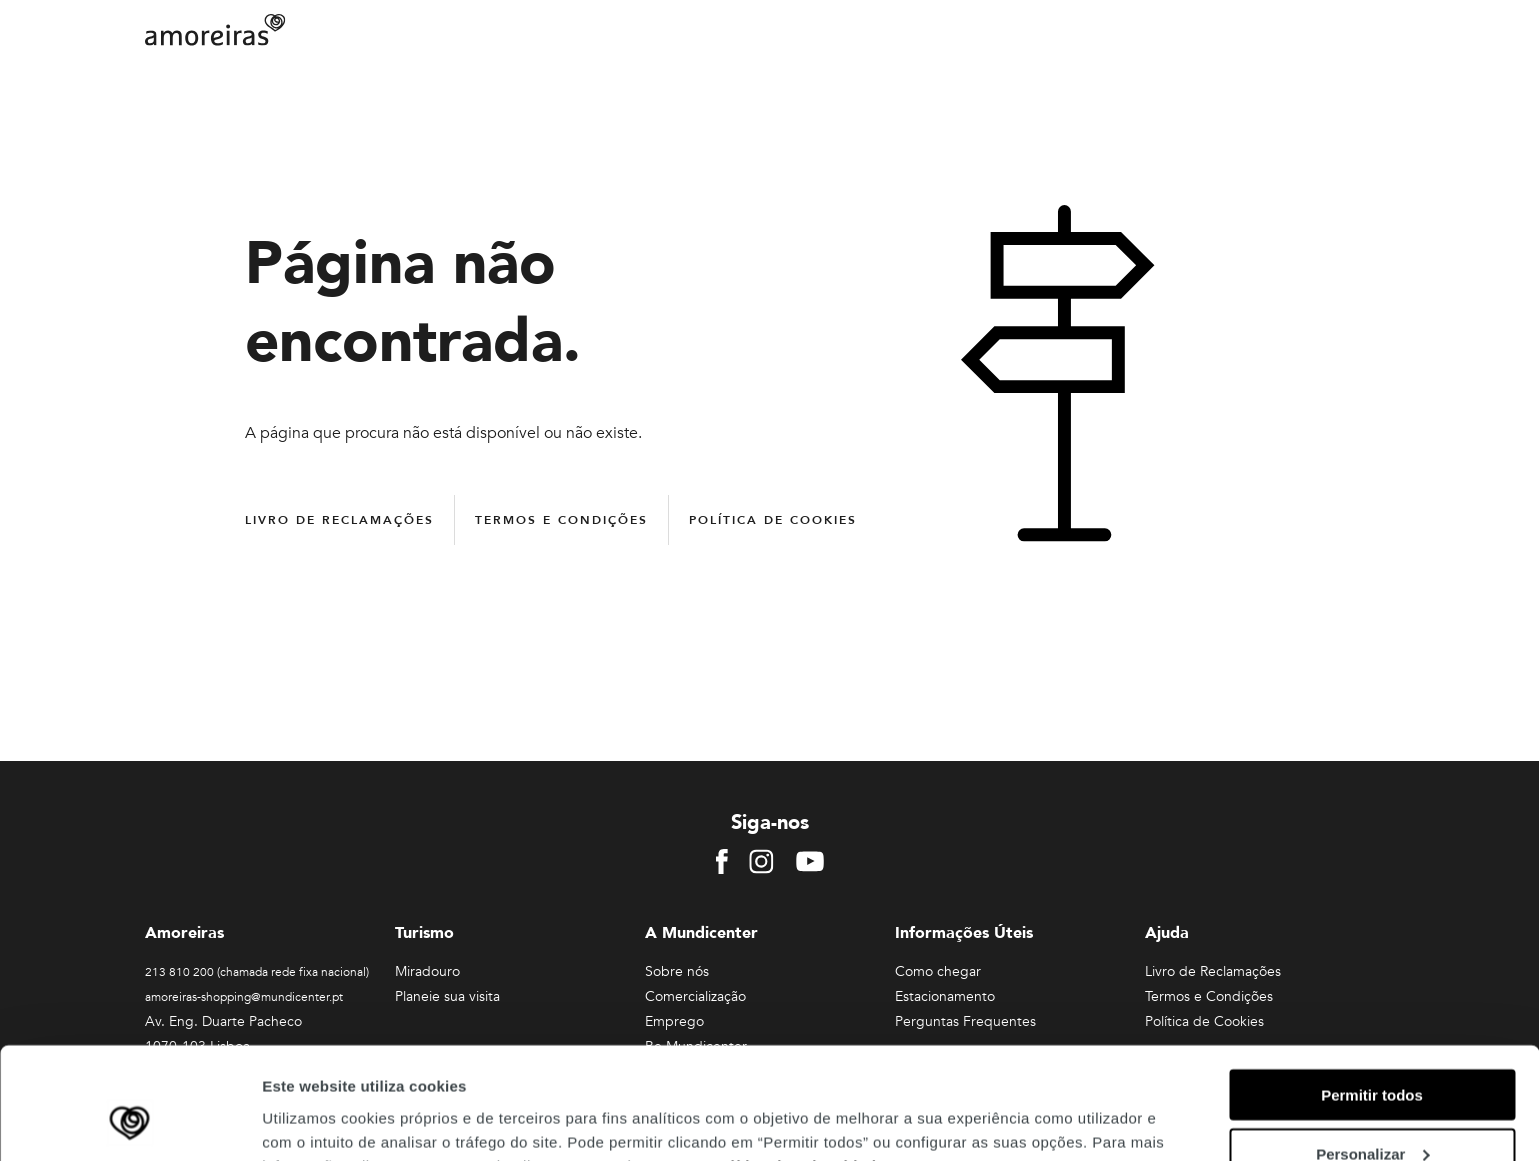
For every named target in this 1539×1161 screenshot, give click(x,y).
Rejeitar (1371, 1111)
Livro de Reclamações (339, 520)
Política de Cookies (773, 520)
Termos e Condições (561, 520)
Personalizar (1372, 1052)
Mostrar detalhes (323, 1120)
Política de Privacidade (797, 1064)
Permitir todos (1372, 993)
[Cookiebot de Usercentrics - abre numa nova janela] (129, 1122)
